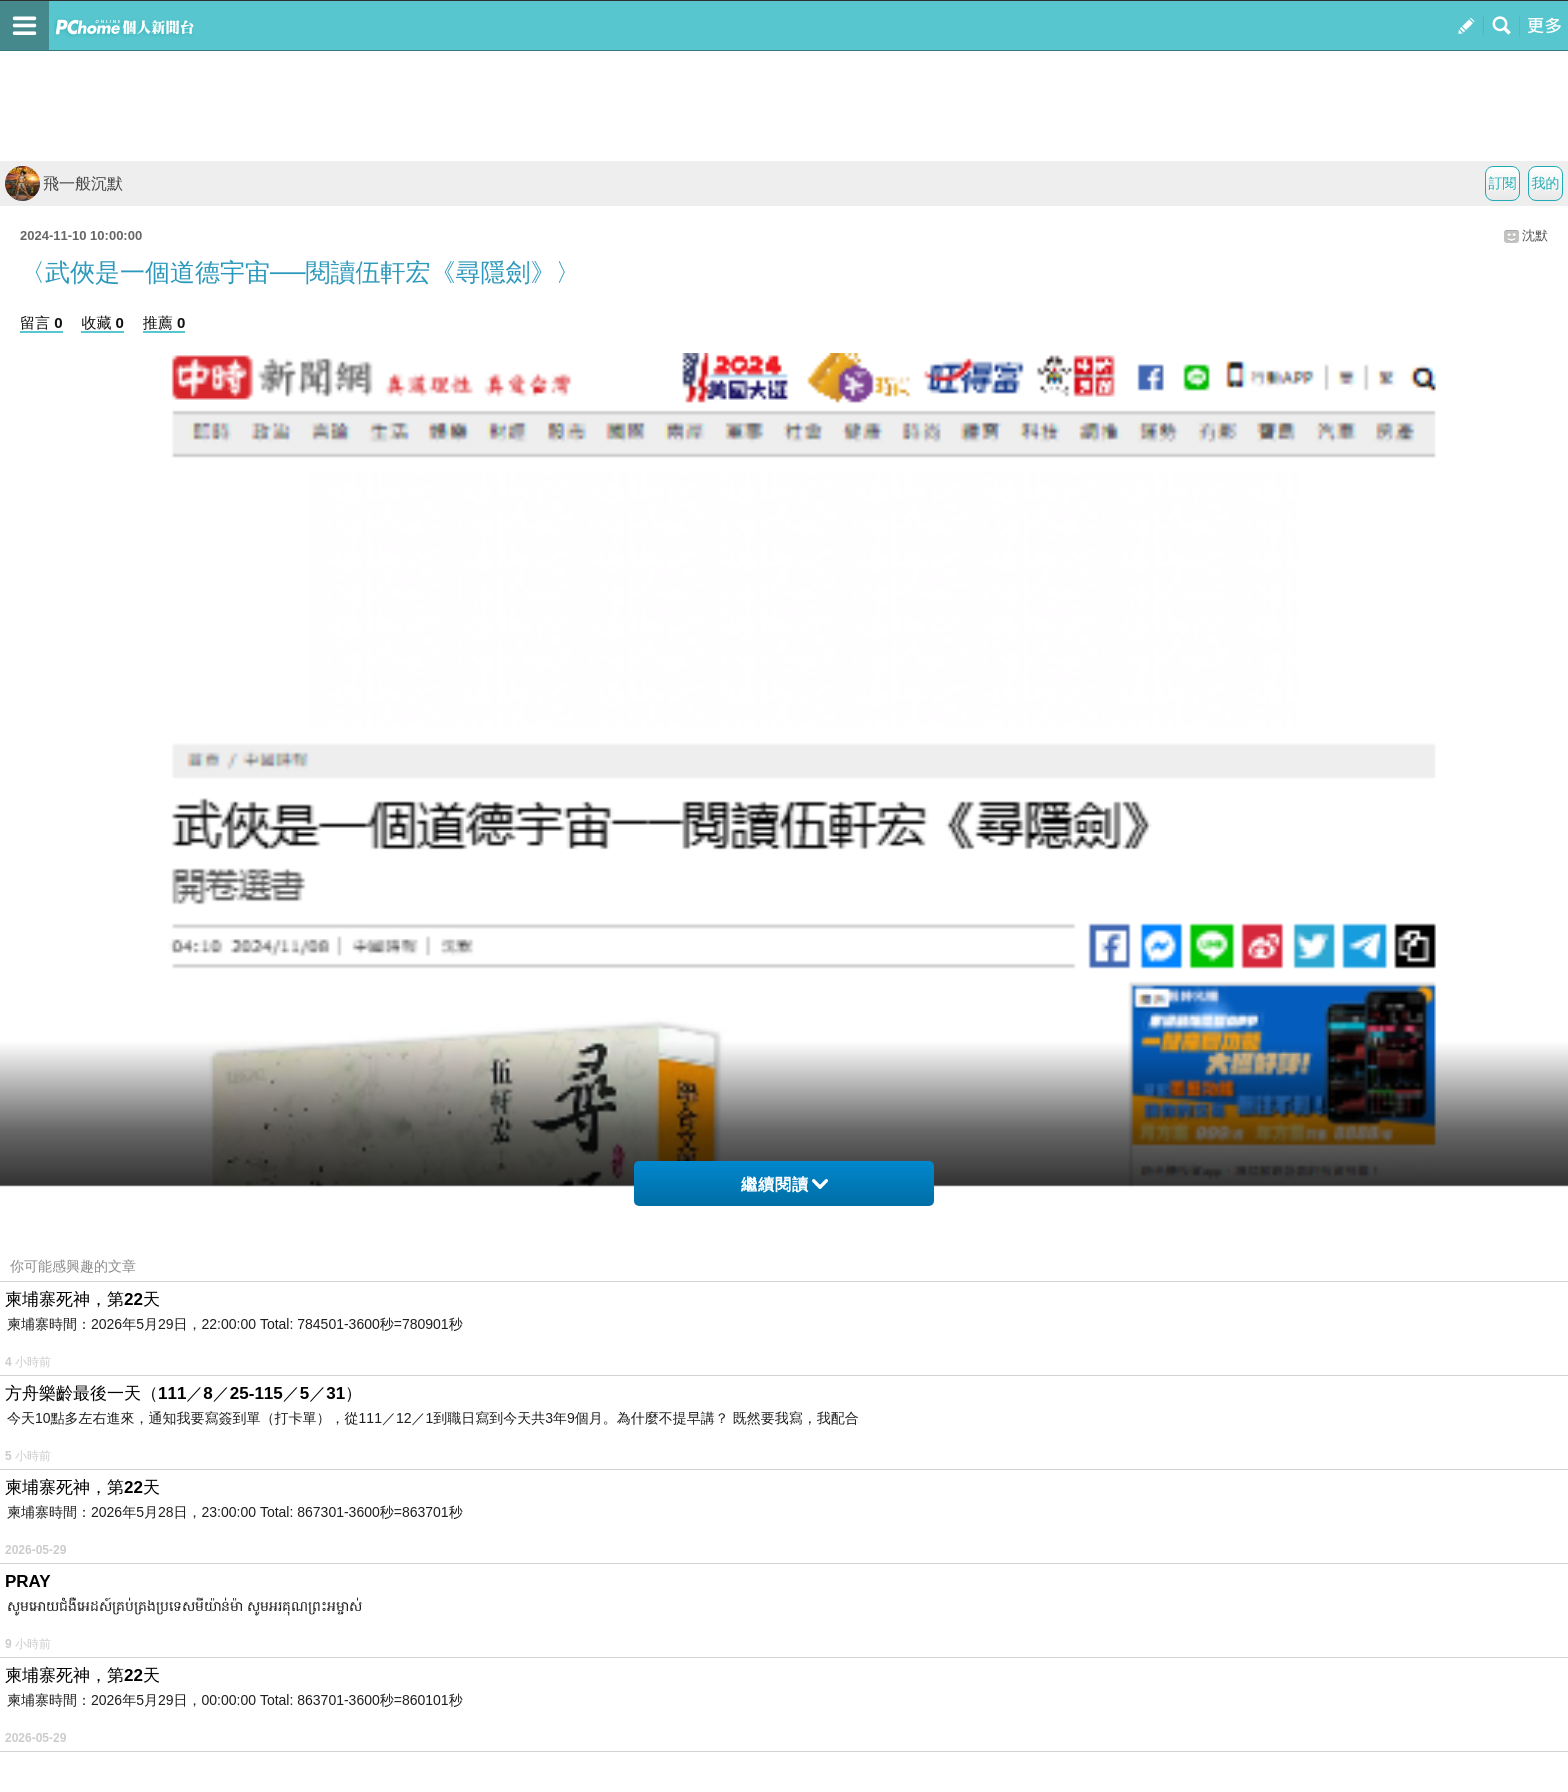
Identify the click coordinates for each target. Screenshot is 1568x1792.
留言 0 (41, 322)
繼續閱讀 (784, 1184)
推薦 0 (164, 322)
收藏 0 (102, 322)
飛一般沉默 (64, 183)
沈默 (1535, 235)
